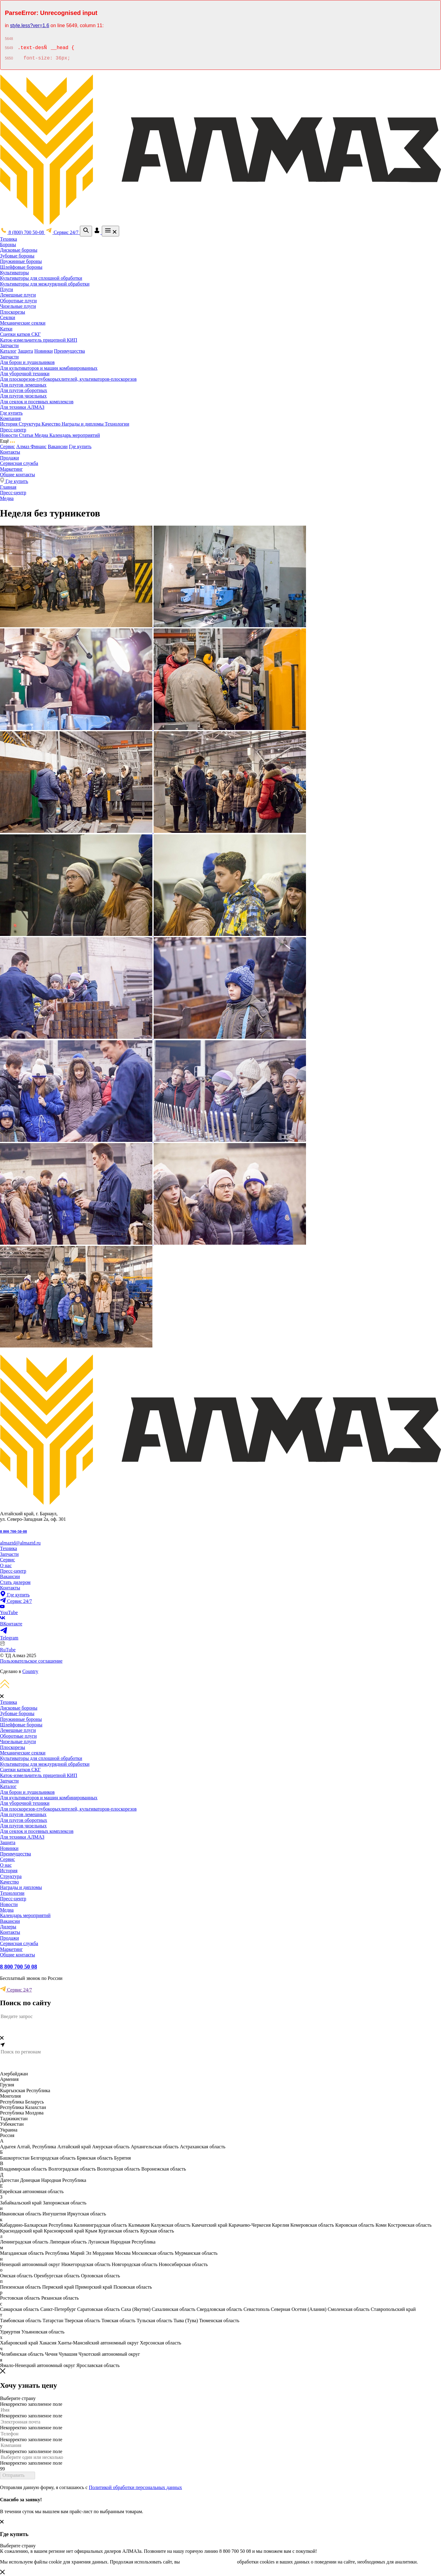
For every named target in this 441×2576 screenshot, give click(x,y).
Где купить (11, 413)
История (9, 423)
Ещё (7, 441)
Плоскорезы (12, 312)
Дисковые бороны (18, 250)
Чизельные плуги (18, 306)
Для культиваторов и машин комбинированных (49, 368)
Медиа (41, 435)
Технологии (117, 423)
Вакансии (58, 446)
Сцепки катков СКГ (20, 334)
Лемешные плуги (18, 294)
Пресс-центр (13, 429)
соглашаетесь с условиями (208, 2561)
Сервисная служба (19, 463)
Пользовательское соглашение (31, 1661)
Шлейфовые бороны (21, 267)
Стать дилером (15, 1582)
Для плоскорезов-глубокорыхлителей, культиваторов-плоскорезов (68, 379)
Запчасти (9, 345)
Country (30, 1671)
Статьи (26, 435)
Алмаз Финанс (31, 446)
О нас (6, 1565)
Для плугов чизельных (23, 395)
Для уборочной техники (24, 373)
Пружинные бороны (21, 261)
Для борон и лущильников (27, 362)
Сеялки (7, 317)
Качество (51, 423)
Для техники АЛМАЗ (22, 407)
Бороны (8, 244)
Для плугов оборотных (23, 390)
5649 (9, 48)
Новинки (43, 351)
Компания (10, 418)
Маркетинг (11, 469)
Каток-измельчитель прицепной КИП (38, 340)
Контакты (10, 452)
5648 (9, 39)
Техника (8, 239)
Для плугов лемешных (23, 384)
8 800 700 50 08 (18, 1966)
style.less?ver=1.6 (29, 25)
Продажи (9, 457)
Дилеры (8, 1926)
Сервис (7, 446)
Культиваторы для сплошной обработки (41, 278)
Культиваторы (14, 272)
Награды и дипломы (83, 423)
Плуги (6, 289)
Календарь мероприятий (74, 435)
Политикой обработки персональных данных (135, 2487)
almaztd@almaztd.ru (20, 1542)
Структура (30, 423)
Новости (9, 435)
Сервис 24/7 (16, 1989)
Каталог (8, 351)
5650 (9, 59)
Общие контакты (17, 474)
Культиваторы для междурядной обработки (45, 283)
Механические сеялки (22, 323)
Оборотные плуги (18, 300)
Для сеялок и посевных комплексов (36, 401)
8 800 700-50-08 (13, 1531)
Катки (6, 328)
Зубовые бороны (17, 255)
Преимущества (69, 351)
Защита (25, 351)
